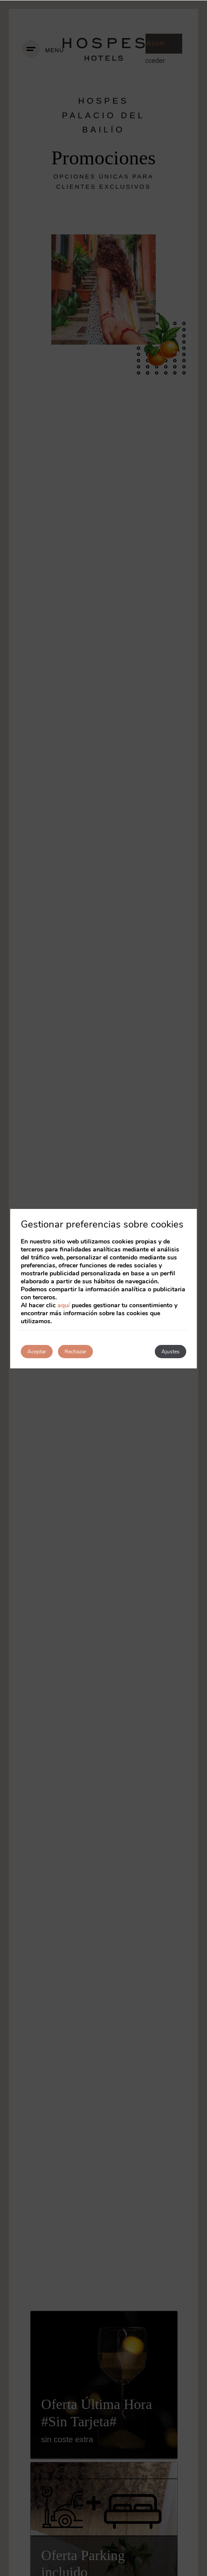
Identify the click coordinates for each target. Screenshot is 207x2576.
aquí (64, 1305)
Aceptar (36, 1351)
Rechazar (75, 1351)
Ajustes (170, 1351)
